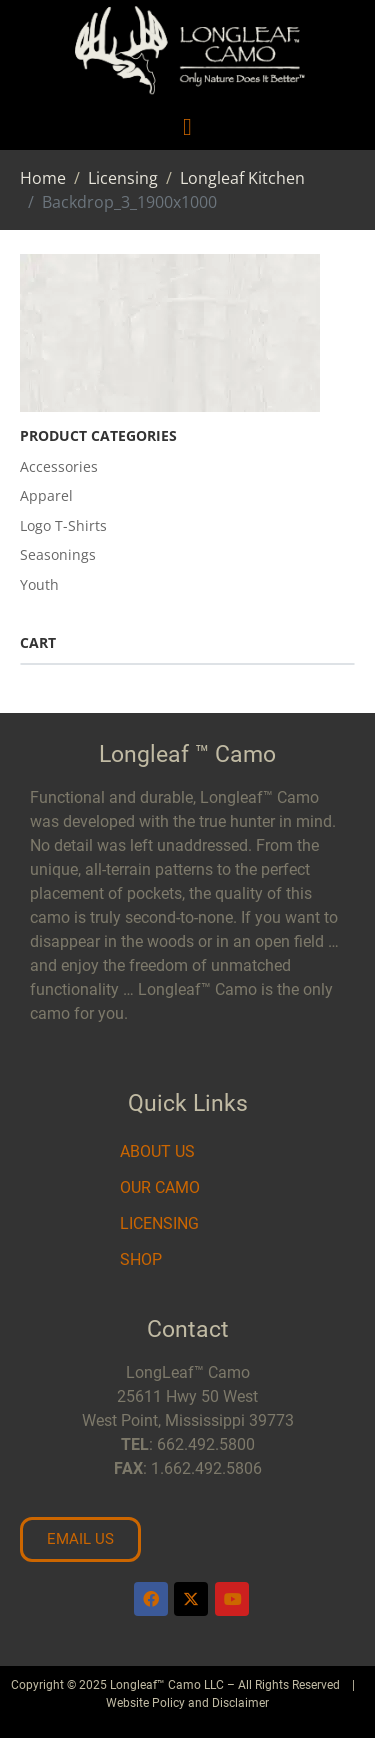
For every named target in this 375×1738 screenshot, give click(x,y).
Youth (39, 584)
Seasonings (58, 554)
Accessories (59, 466)
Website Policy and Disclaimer (187, 1703)
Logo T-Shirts (63, 525)
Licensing (159, 1223)
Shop (141, 1259)
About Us (157, 1151)
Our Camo (160, 1187)
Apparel (46, 495)
